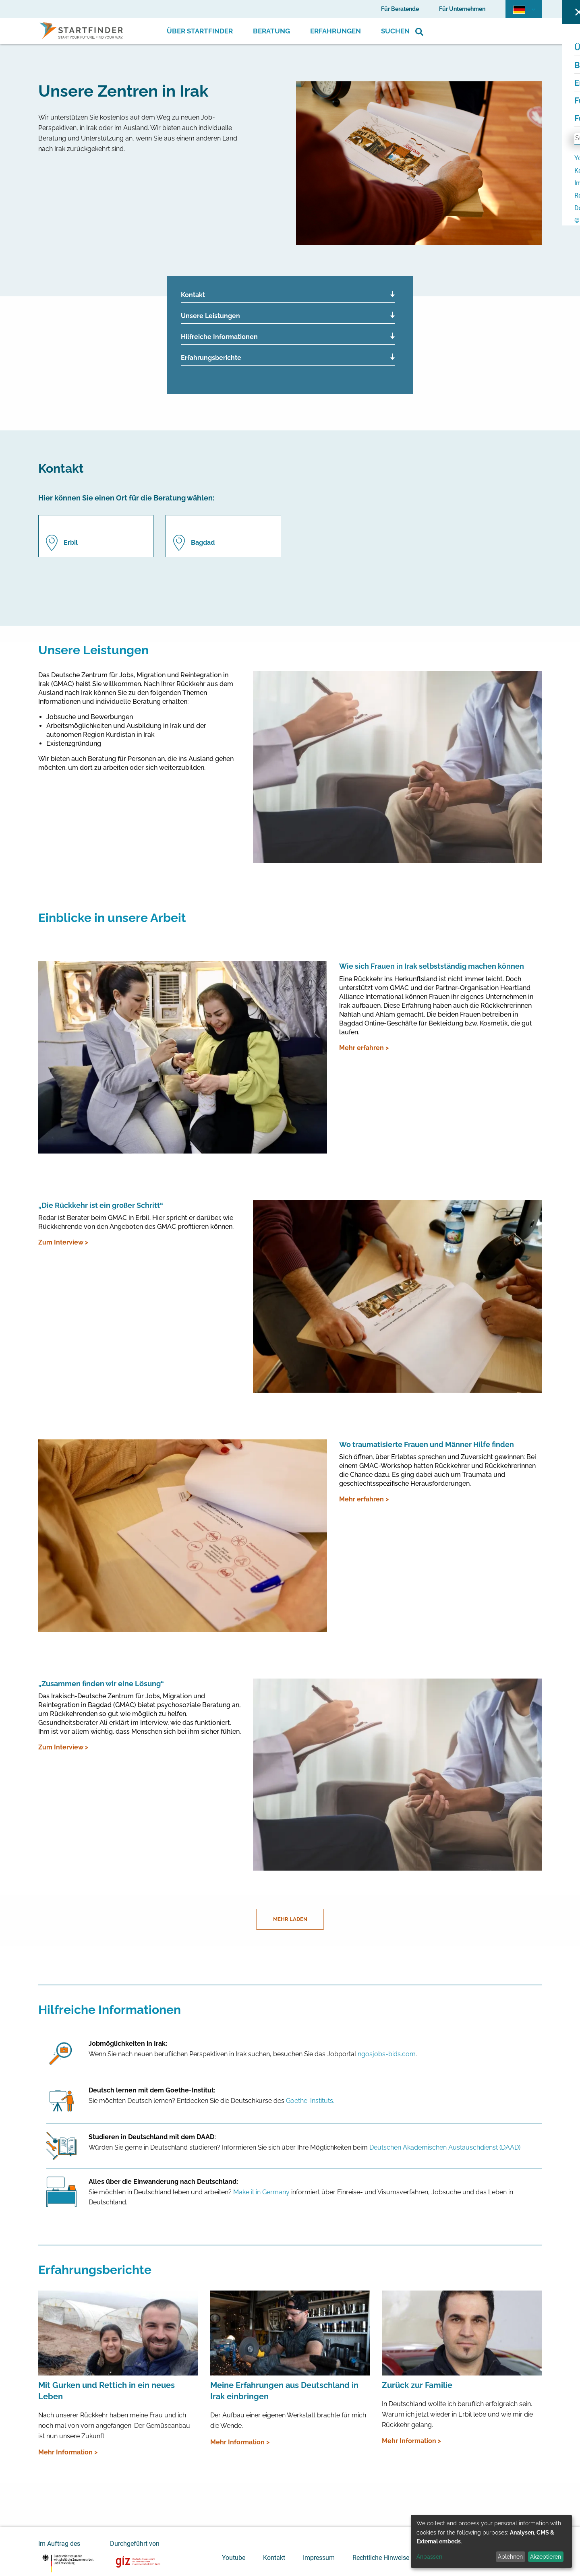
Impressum (319, 2558)
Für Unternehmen (462, 9)
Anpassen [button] (429, 2556)
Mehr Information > (67, 2452)
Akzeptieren (545, 2556)
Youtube (233, 2558)
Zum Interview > (63, 1242)
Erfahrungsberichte (211, 358)
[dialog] (491, 2541)
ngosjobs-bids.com (387, 2054)
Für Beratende (400, 9)
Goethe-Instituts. (310, 2101)
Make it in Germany (261, 2192)
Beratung (271, 31)
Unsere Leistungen (210, 316)
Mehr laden (290, 1919)
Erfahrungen (335, 31)
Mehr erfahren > (364, 1048)
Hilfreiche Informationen (219, 337)
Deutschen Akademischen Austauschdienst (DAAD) (444, 2147)
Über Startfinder (200, 31)
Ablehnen (510, 2556)
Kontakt (193, 295)
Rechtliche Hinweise (380, 2558)
